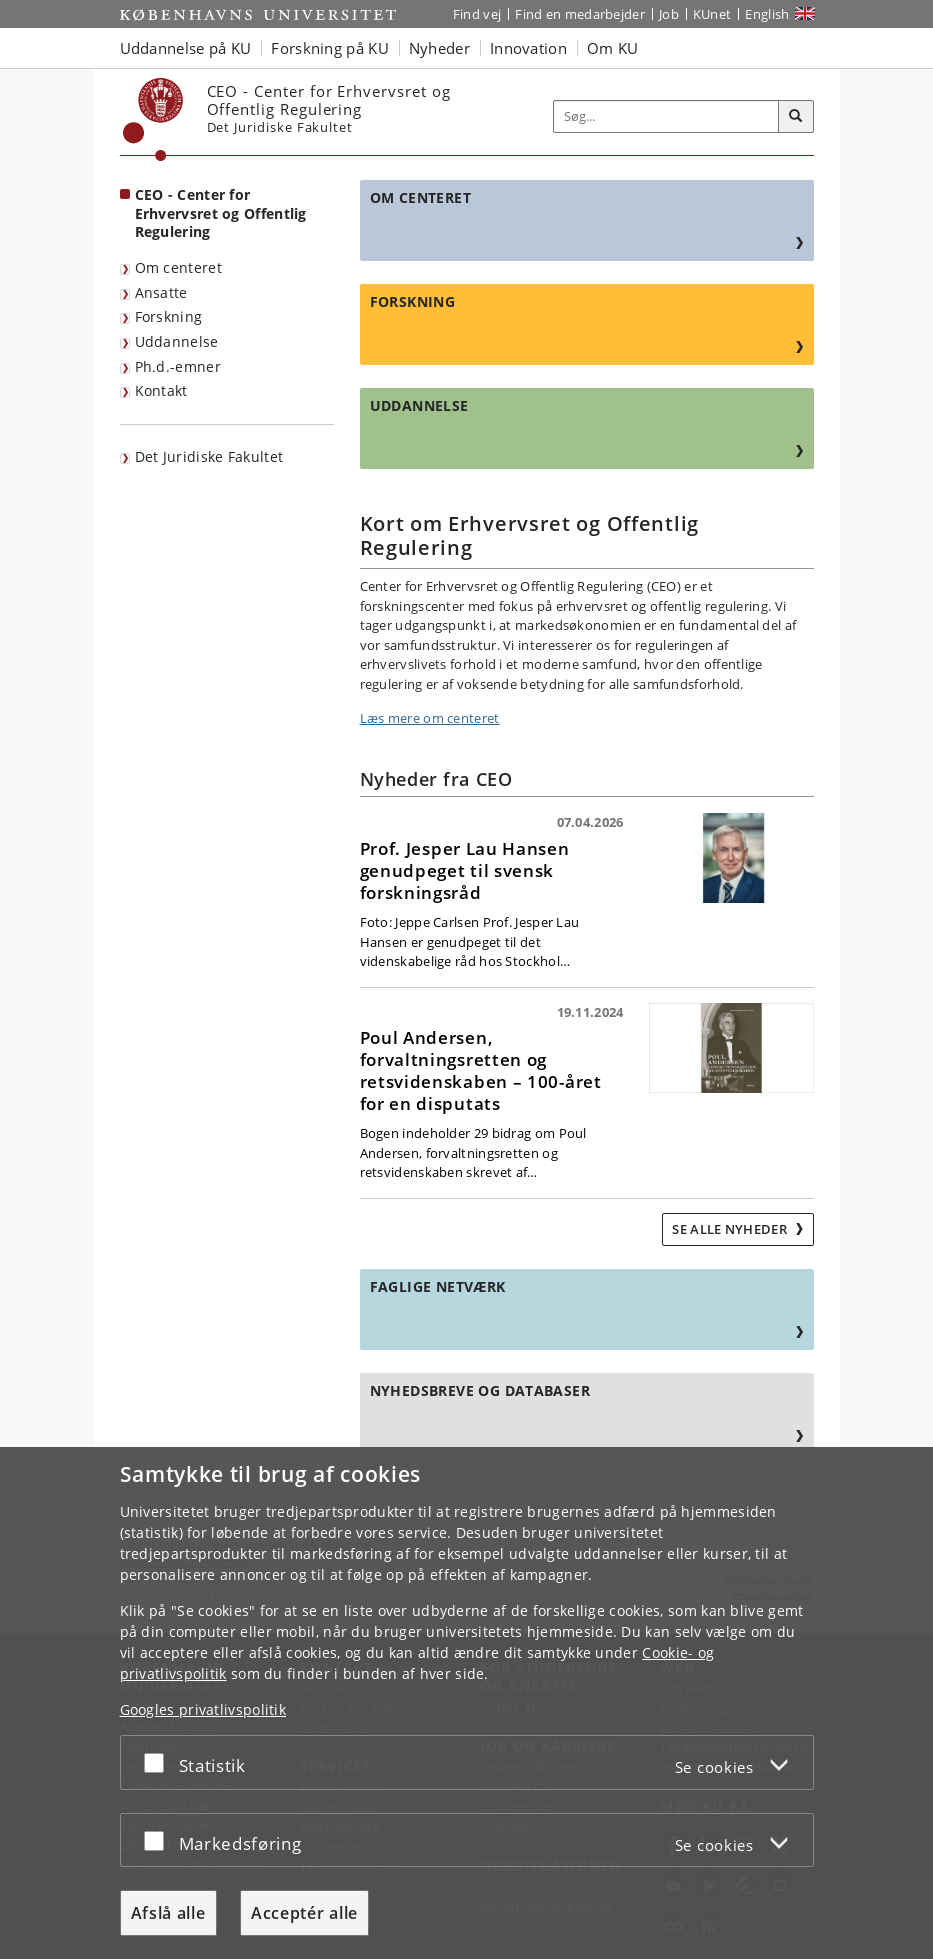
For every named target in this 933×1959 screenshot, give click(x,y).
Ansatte (161, 292)
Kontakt (161, 390)
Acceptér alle (304, 1913)
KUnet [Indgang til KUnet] (712, 14)
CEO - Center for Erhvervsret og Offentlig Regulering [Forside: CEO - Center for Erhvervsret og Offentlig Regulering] (221, 213)
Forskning (169, 316)
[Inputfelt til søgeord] (666, 116)
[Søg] (796, 117)
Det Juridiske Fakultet (209, 456)
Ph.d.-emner (178, 366)
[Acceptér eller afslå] (159, 1762)
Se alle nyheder (731, 1229)
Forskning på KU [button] (330, 48)
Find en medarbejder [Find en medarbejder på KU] (580, 14)
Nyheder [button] (439, 48)
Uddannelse (177, 341)
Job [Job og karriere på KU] (669, 14)
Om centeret (178, 267)
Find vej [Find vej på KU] (477, 14)
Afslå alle (168, 1913)
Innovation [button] (528, 48)
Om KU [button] (613, 48)
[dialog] (466, 1703)
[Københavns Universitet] (153, 119)
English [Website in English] (767, 14)
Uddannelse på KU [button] (186, 48)
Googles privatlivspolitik (203, 1709)
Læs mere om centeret (430, 718)
